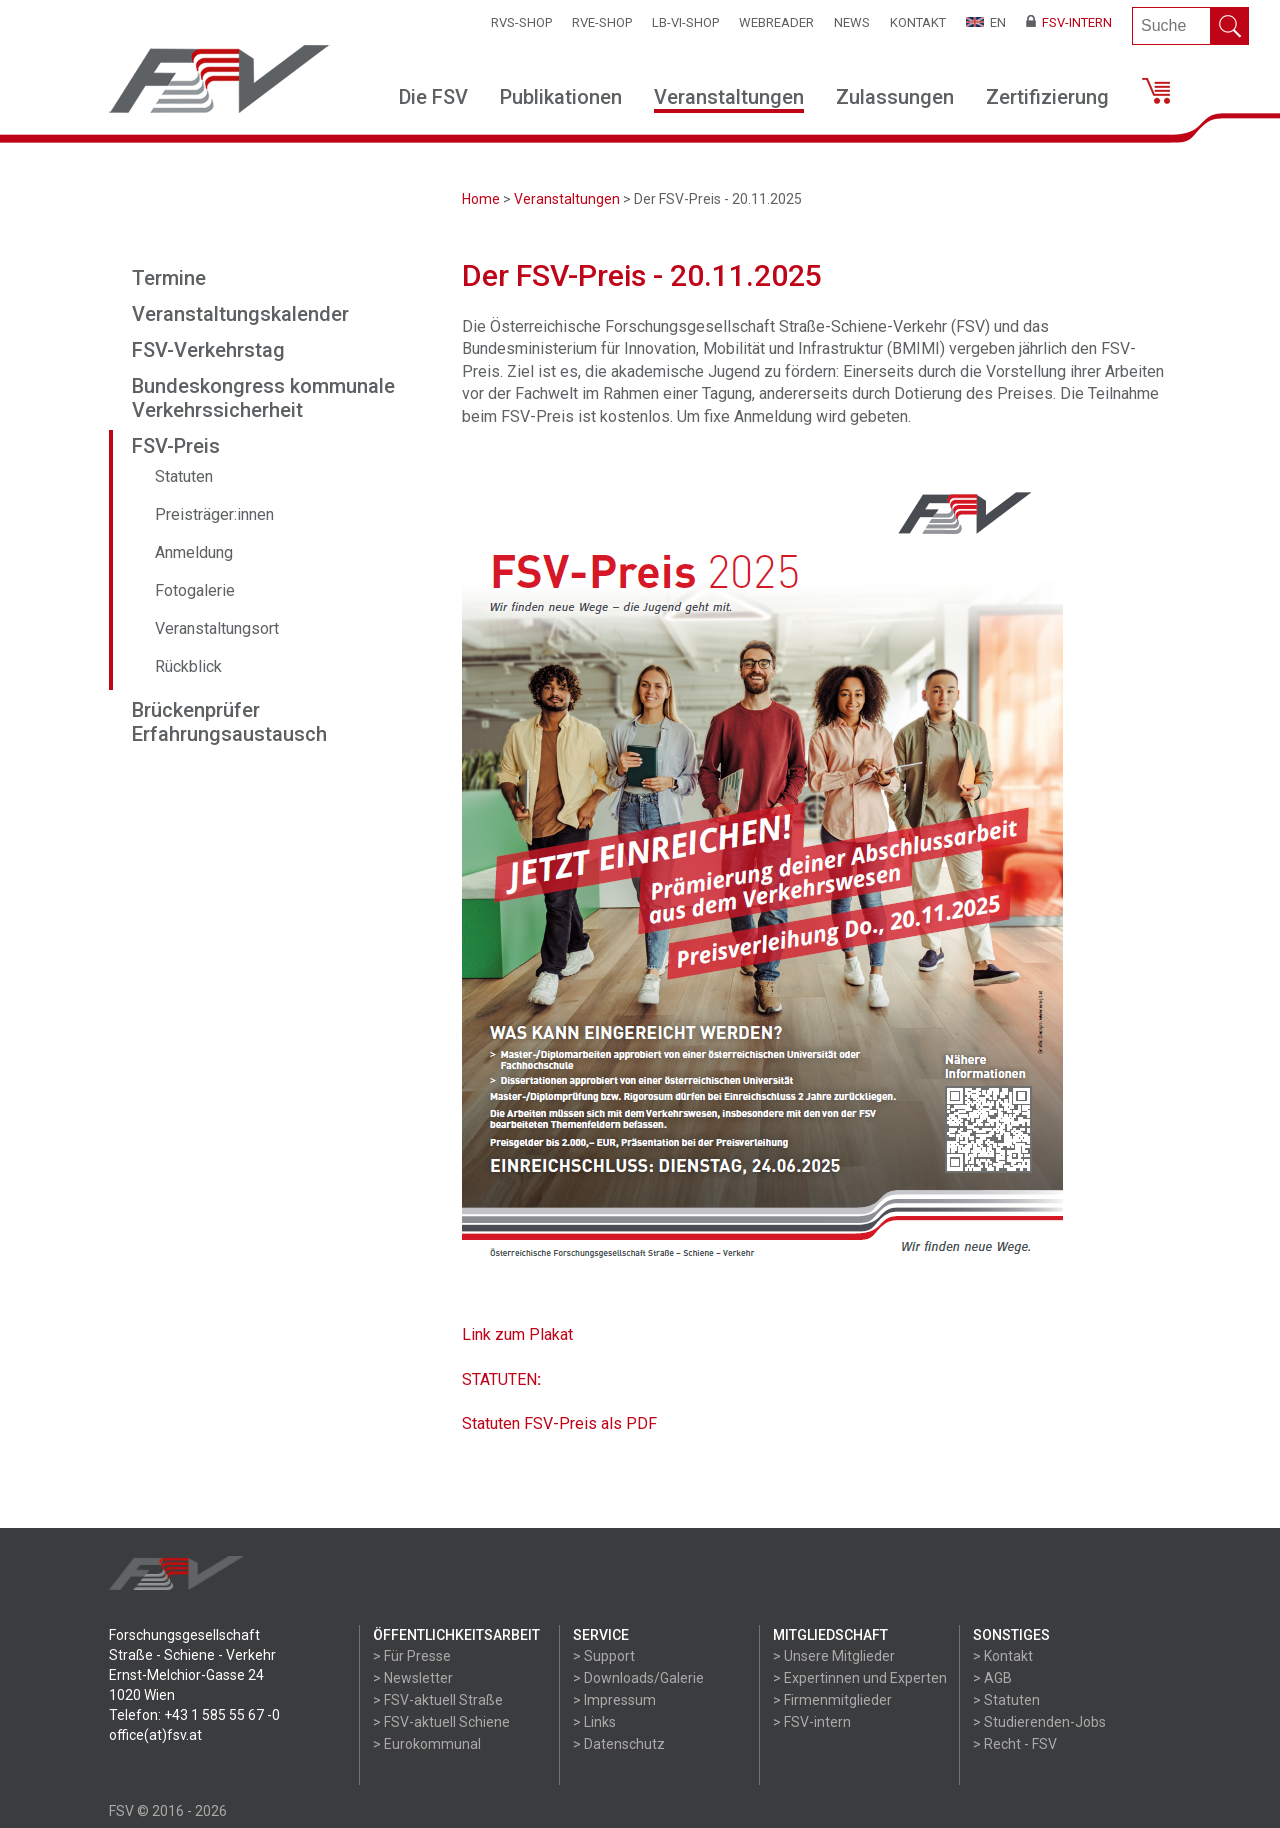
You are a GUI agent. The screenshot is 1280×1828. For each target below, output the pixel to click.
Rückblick (188, 666)
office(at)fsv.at (155, 1735)
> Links (594, 1722)
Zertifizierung (1047, 97)
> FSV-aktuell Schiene (441, 1722)
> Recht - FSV (1015, 1744)
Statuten (184, 476)
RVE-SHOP (602, 22)
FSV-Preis (176, 446)
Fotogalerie (195, 590)
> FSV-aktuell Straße (438, 1700)
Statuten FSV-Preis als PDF (559, 1423)
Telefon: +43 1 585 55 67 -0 (194, 1715)
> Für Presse (412, 1656)
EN (986, 22)
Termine (169, 278)
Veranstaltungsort (217, 628)
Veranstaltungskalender (240, 314)
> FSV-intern (812, 1722)
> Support (604, 1656)
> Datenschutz (619, 1744)
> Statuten (1006, 1700)
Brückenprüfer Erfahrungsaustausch (229, 722)
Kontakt (918, 22)
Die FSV (433, 97)
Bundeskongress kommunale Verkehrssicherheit (263, 398)
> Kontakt (1003, 1656)
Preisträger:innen (214, 514)
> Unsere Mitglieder (834, 1656)
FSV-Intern (1069, 22)
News (852, 22)
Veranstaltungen (729, 97)
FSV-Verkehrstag (208, 350)
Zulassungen (895, 97)
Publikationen (561, 97)
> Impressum (614, 1700)
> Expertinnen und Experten (860, 1678)
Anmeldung (194, 552)
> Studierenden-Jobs (1039, 1722)
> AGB (992, 1678)
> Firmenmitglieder (832, 1700)
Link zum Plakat (517, 1334)
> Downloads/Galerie (638, 1678)
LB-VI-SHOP (685, 22)
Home (481, 199)
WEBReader (776, 22)
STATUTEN (499, 1379)
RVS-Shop (521, 22)
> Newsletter (413, 1678)
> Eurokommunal (427, 1744)
